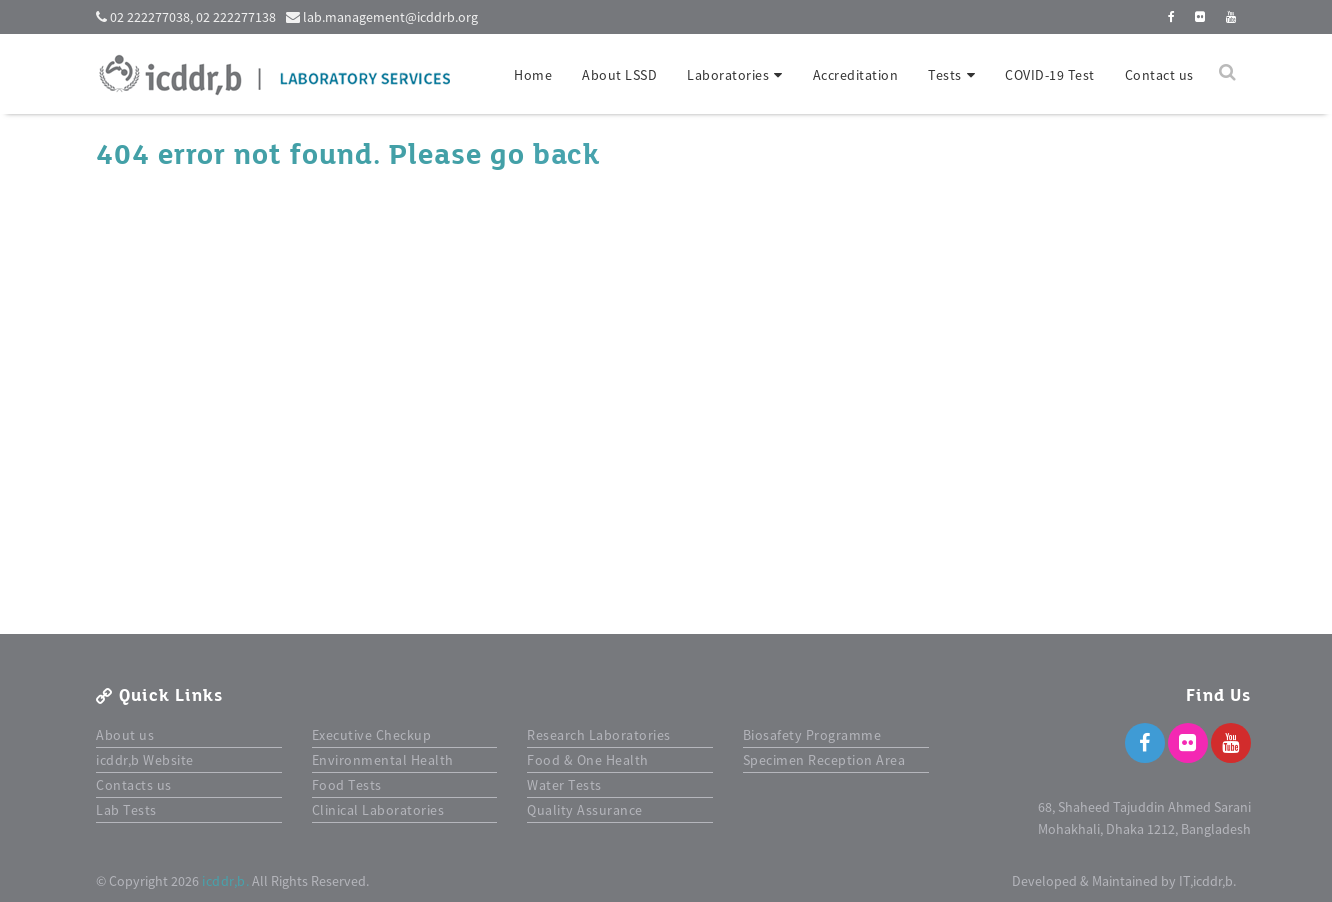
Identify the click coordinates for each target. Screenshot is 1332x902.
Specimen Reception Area (824, 760)
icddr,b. (225, 881)
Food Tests (347, 785)
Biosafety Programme (812, 735)
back (566, 155)
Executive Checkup (372, 735)
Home (533, 75)
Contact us (1159, 75)
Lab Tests (126, 810)
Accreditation (856, 75)
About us (125, 735)
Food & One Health (588, 760)
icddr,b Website (145, 760)
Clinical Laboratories (378, 810)
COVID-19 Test (1050, 75)
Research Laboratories (599, 735)
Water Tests (564, 785)
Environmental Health (383, 760)
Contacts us (134, 785)
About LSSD (619, 75)
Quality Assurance (585, 810)
